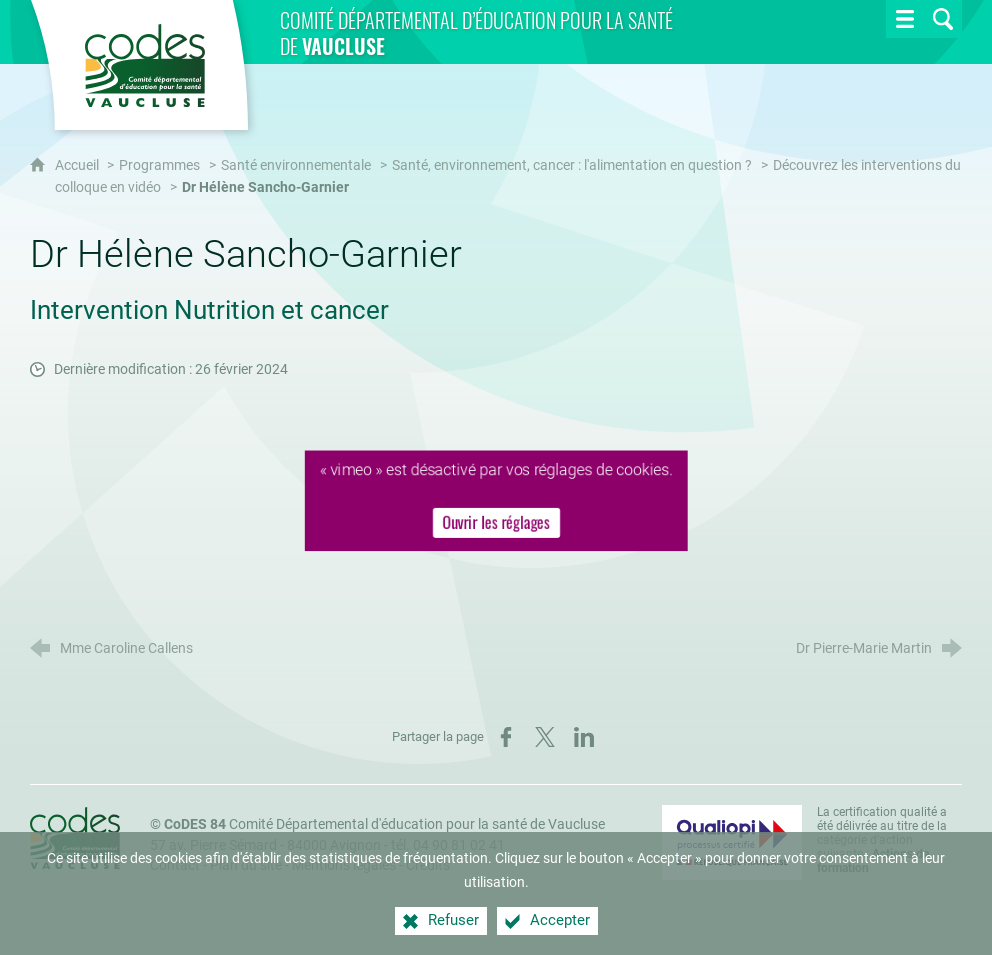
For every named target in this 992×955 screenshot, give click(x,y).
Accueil (78, 165)
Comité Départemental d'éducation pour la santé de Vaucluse (384, 824)
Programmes (159, 165)
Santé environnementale (296, 165)
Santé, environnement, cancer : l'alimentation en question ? (572, 165)
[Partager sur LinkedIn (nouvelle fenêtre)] (584, 737)
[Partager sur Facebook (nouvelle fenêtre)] (506, 737)
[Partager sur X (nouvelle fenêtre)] (545, 737)
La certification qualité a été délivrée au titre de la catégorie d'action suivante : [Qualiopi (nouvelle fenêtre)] (882, 840)
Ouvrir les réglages (496, 523)
